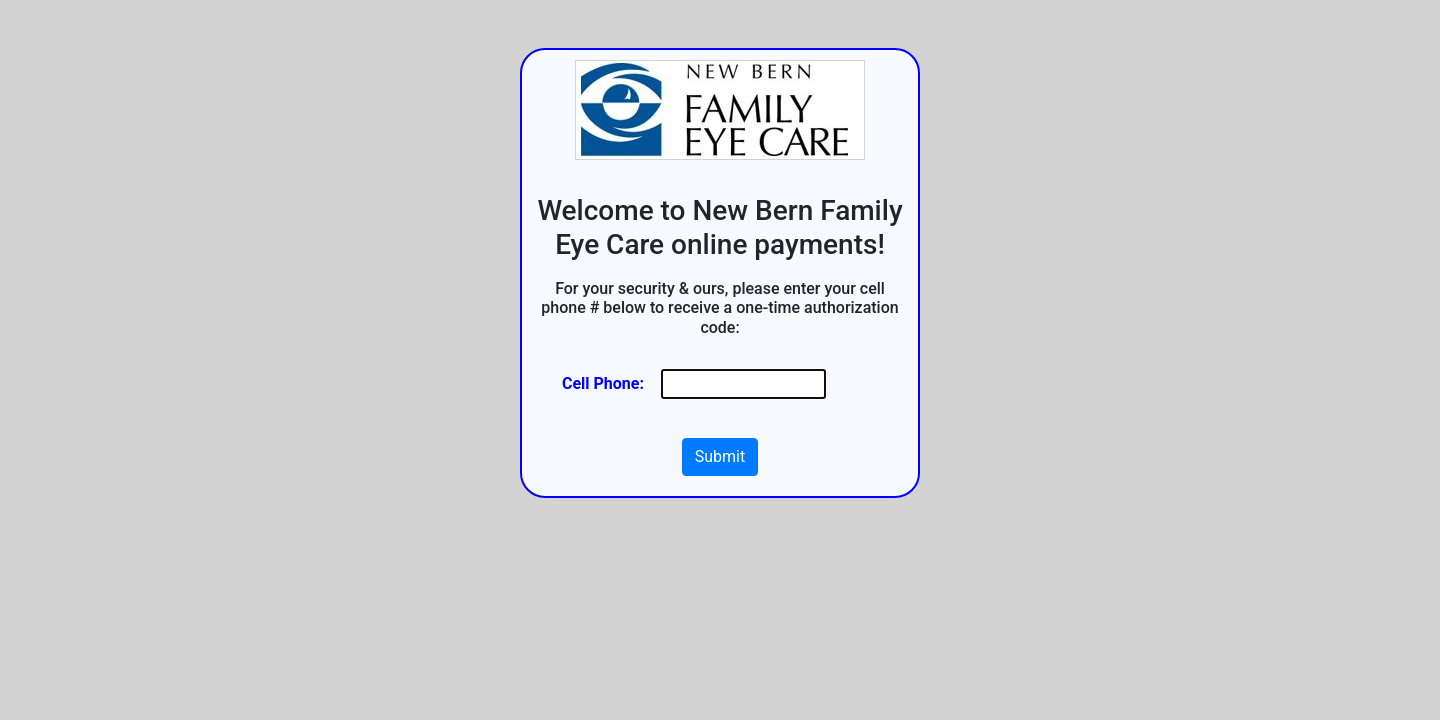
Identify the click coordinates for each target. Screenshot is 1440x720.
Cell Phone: (603, 383)
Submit (720, 456)
